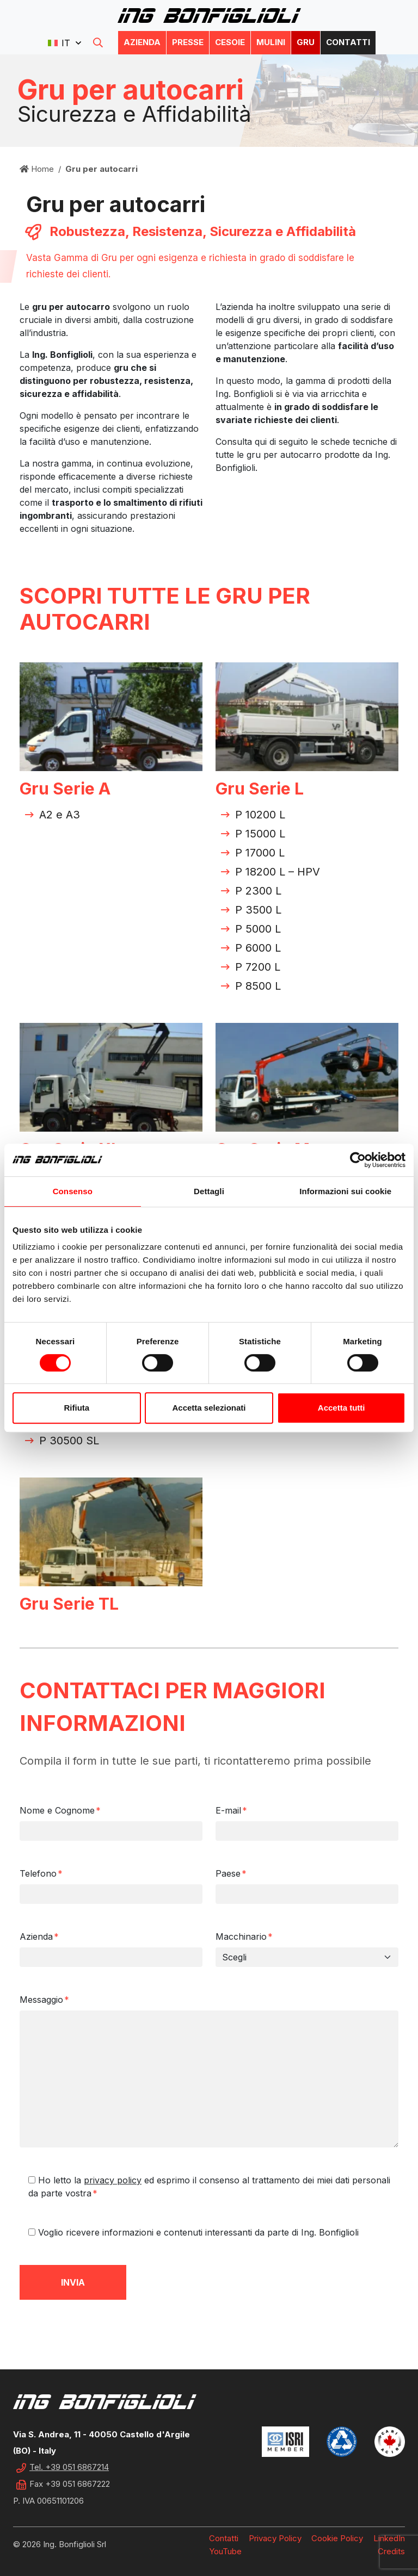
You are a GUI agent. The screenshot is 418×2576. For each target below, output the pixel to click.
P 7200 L (257, 966)
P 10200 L (260, 814)
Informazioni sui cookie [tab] (345, 1191)
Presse (188, 42)
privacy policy (113, 2180)
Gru (306, 42)
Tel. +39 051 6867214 (69, 2467)
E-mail (231, 1810)
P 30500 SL (69, 1440)
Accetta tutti (341, 1407)
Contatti (348, 42)
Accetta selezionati (208, 1407)
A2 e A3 (59, 814)
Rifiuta (76, 1407)
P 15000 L (260, 833)
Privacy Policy (275, 2538)
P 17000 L (260, 852)
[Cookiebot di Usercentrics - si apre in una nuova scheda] (357, 1160)
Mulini (270, 42)
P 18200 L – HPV (277, 871)
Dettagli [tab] (209, 1191)
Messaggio (44, 1999)
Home (37, 169)
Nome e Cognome (60, 1810)
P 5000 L (258, 928)
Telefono (41, 1873)
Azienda (142, 42)
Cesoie (230, 42)
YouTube (225, 2551)
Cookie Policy (337, 2538)
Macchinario (244, 1936)
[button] (64, 43)
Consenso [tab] (73, 1191)
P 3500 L (258, 909)
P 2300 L (258, 890)
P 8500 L (258, 985)
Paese (231, 1873)
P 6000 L (258, 947)
